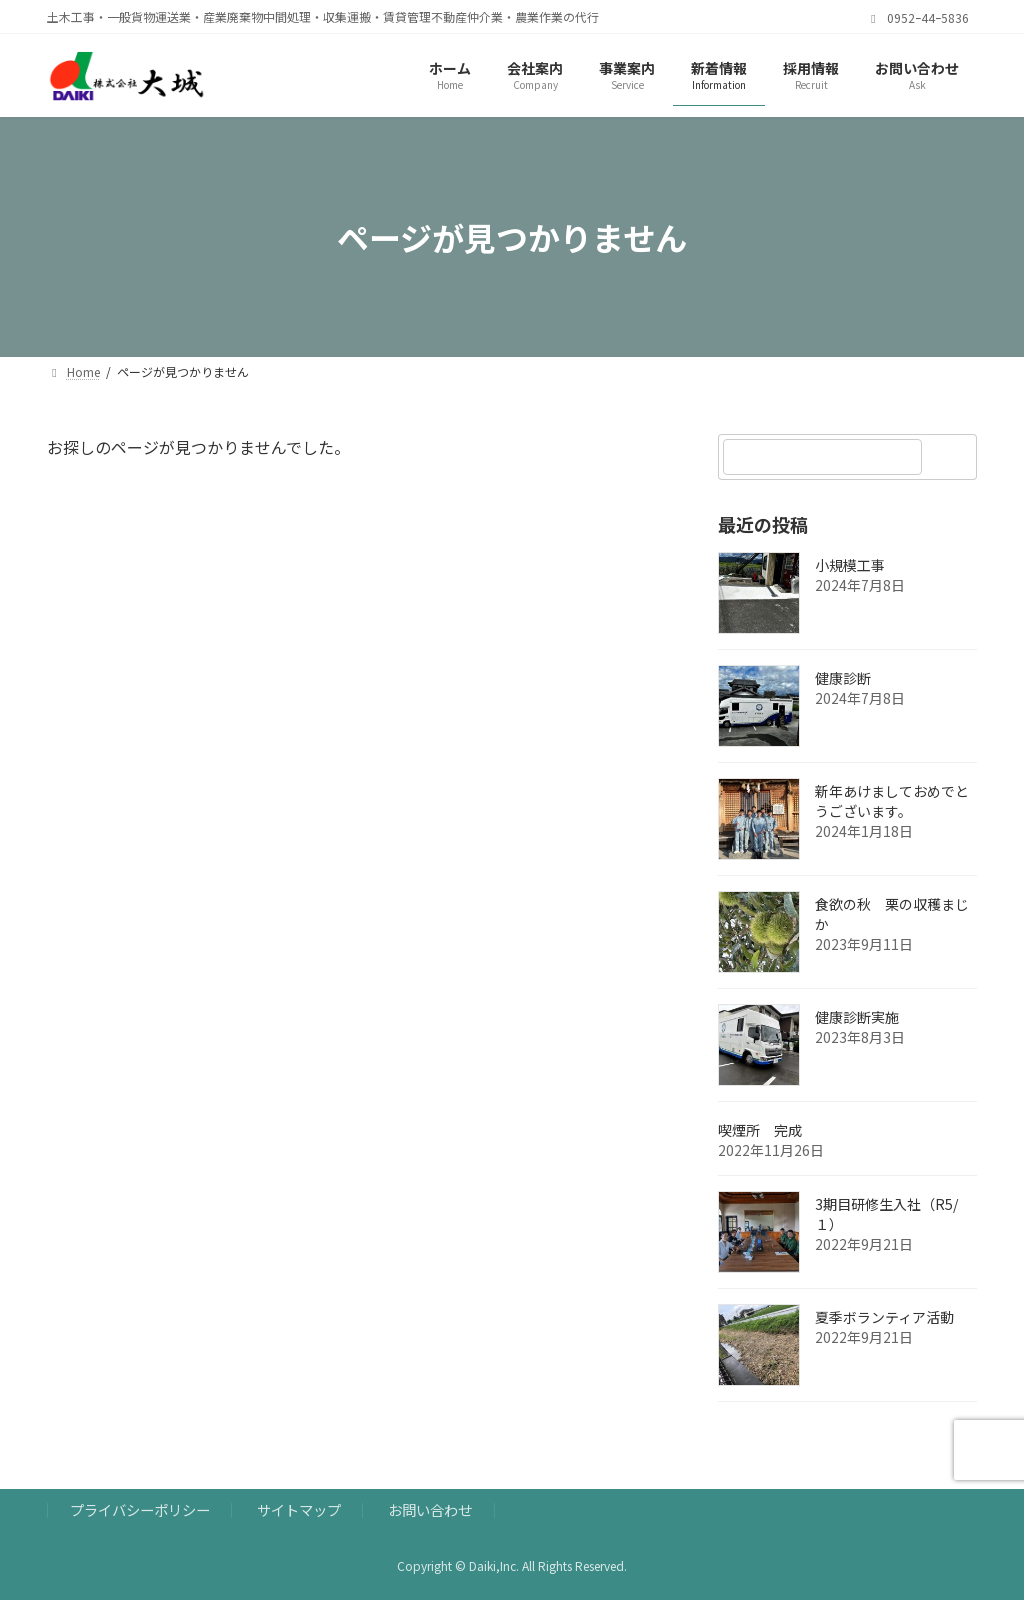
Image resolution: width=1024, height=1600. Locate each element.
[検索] (952, 457)
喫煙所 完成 (802, 1131)
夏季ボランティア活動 (884, 1318)
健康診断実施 (857, 1018)
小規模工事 (850, 566)
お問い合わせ (430, 1509)
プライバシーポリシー (140, 1509)
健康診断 (843, 679)
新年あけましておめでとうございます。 (892, 802)
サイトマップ (299, 1509)
